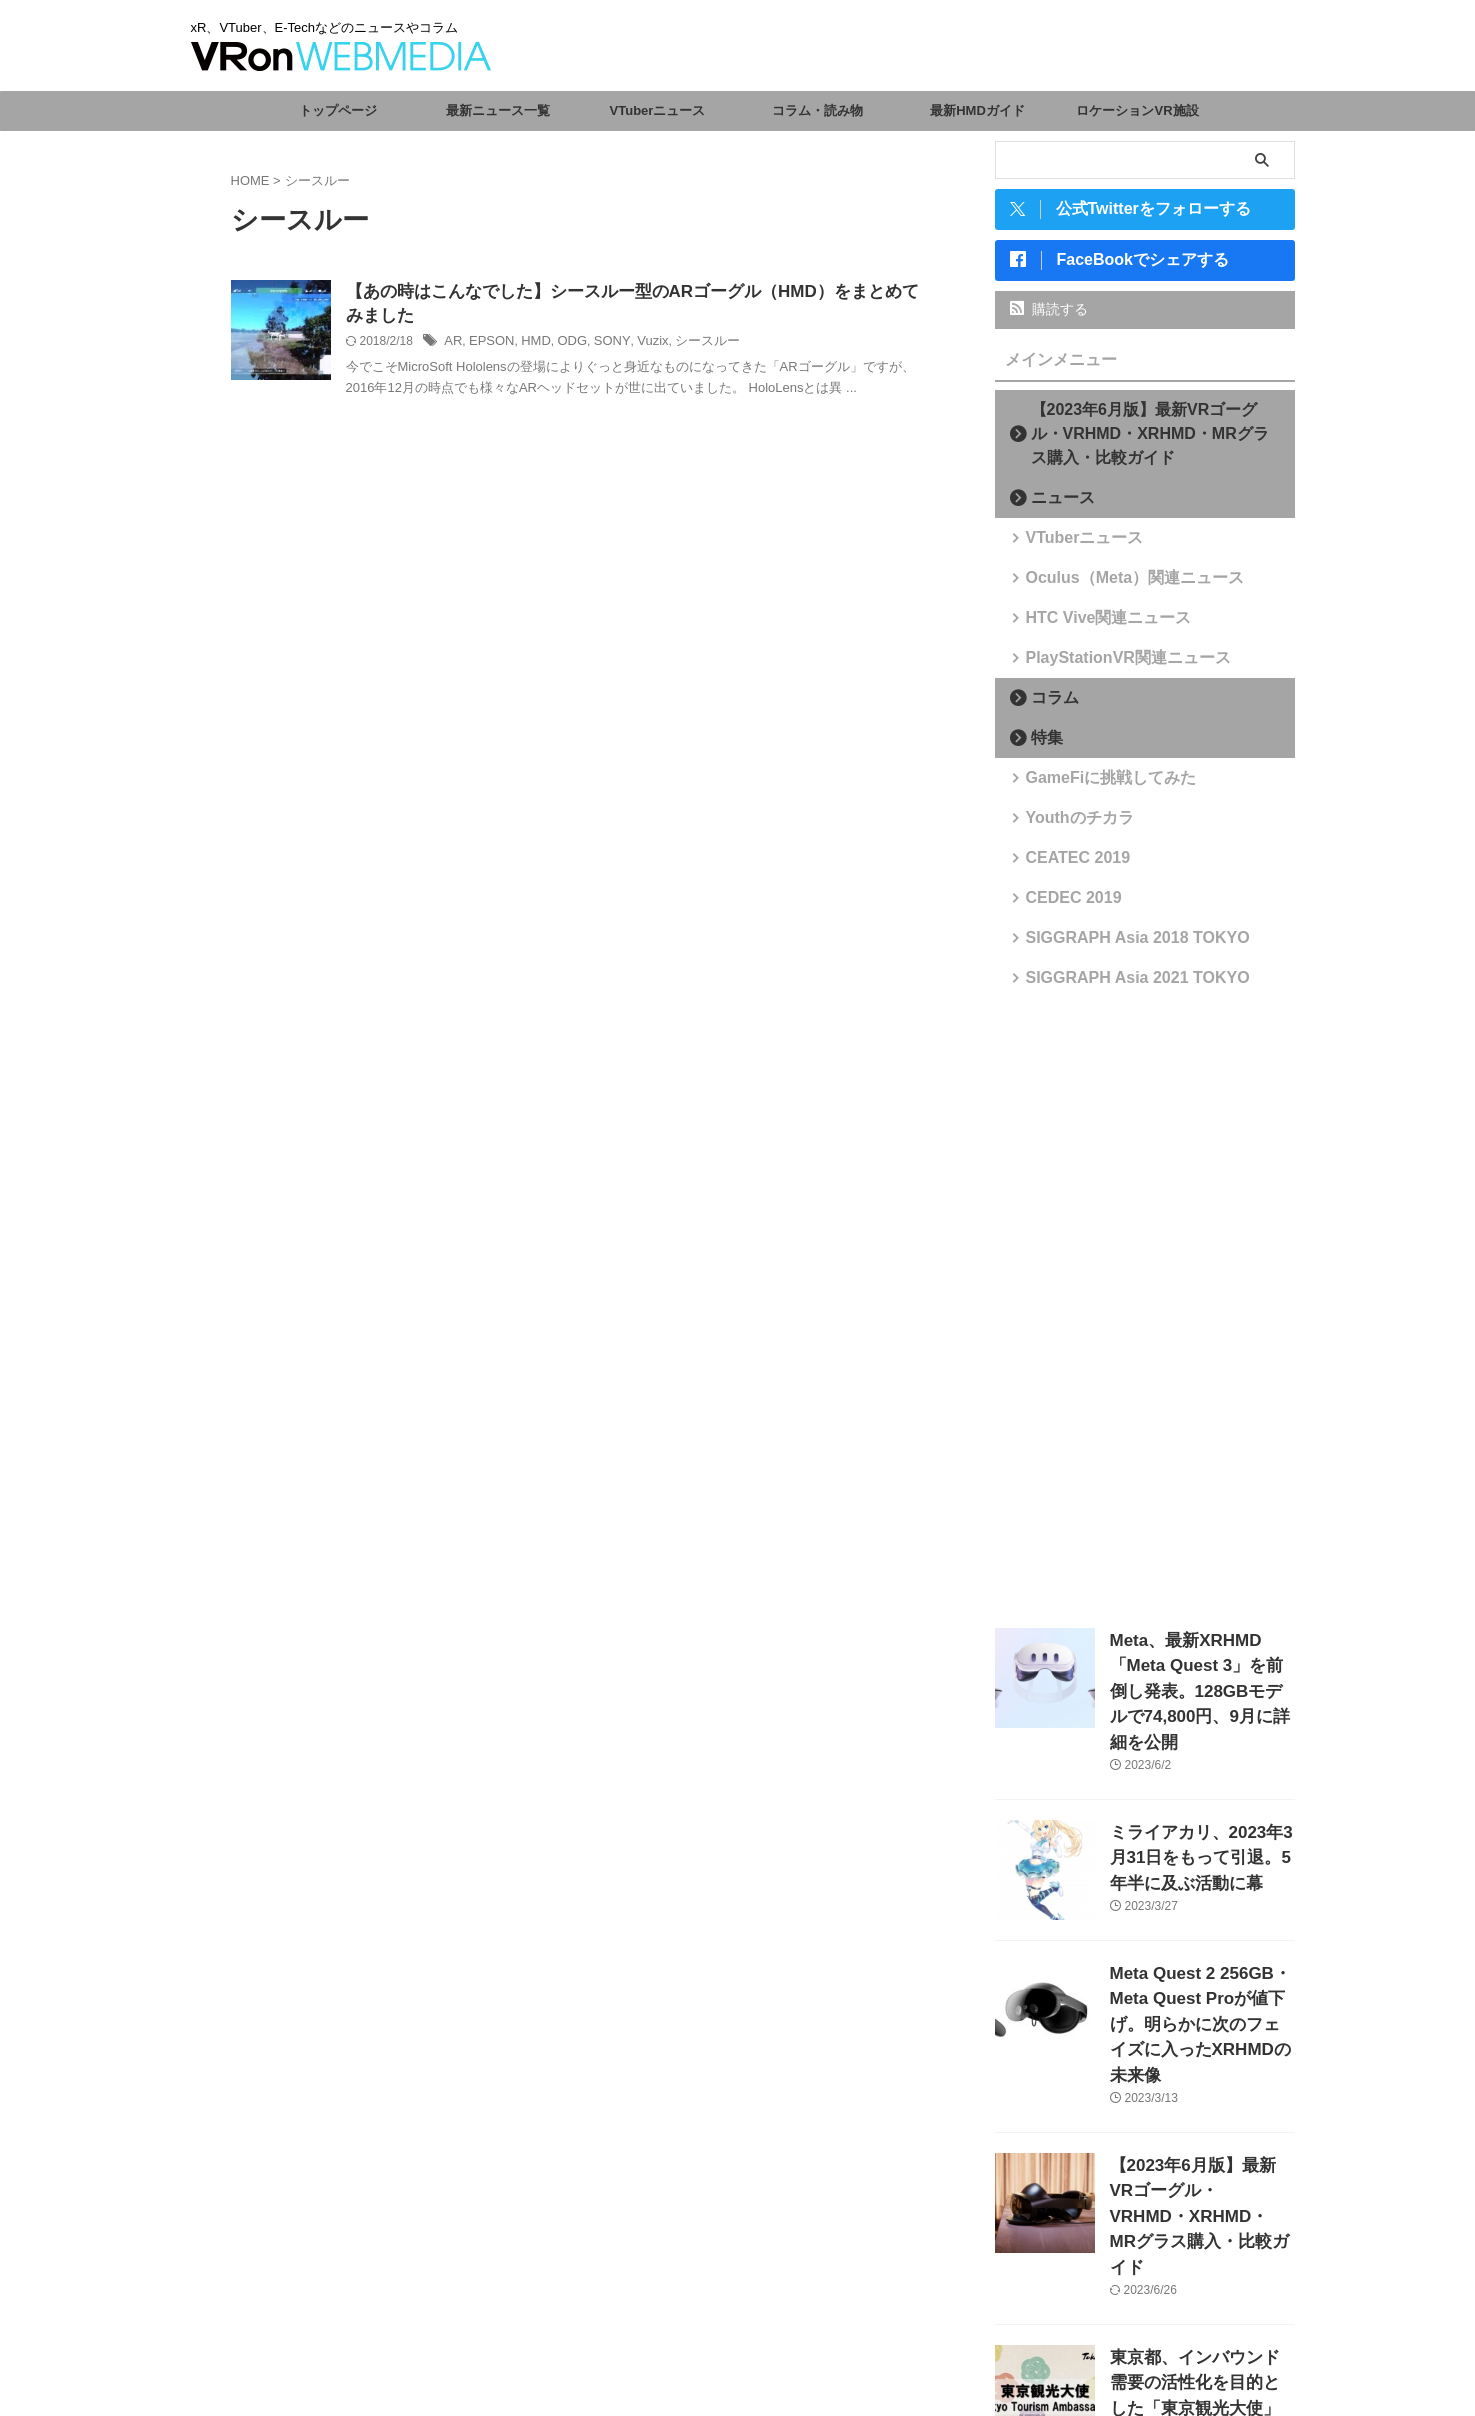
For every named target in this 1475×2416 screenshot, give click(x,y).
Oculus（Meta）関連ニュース (1113, 585)
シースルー (689, 345)
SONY (600, 345)
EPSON (489, 345)
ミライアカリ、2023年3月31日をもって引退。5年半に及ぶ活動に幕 (1200, 1823)
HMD (529, 345)
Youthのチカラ (1068, 825)
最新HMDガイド (977, 110)
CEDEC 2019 (1063, 905)
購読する (1049, 317)
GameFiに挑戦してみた (1093, 785)
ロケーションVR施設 (1137, 110)
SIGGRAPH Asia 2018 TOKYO (1115, 945)
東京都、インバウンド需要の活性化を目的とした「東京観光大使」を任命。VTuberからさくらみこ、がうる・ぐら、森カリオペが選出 (1201, 2296)
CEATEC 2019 (1066, 865)
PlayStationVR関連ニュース (1107, 665)
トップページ (338, 110)
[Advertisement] (1145, 1316)
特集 (1041, 745)
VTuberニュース (658, 110)
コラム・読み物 (817, 110)
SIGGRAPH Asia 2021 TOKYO (1115, 985)
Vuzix (637, 345)
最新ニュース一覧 (498, 110)
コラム (1047, 705)
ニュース (1054, 505)
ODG (563, 345)
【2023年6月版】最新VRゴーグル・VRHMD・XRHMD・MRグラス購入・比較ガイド (1151, 441)
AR (452, 345)
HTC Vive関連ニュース (1091, 625)
